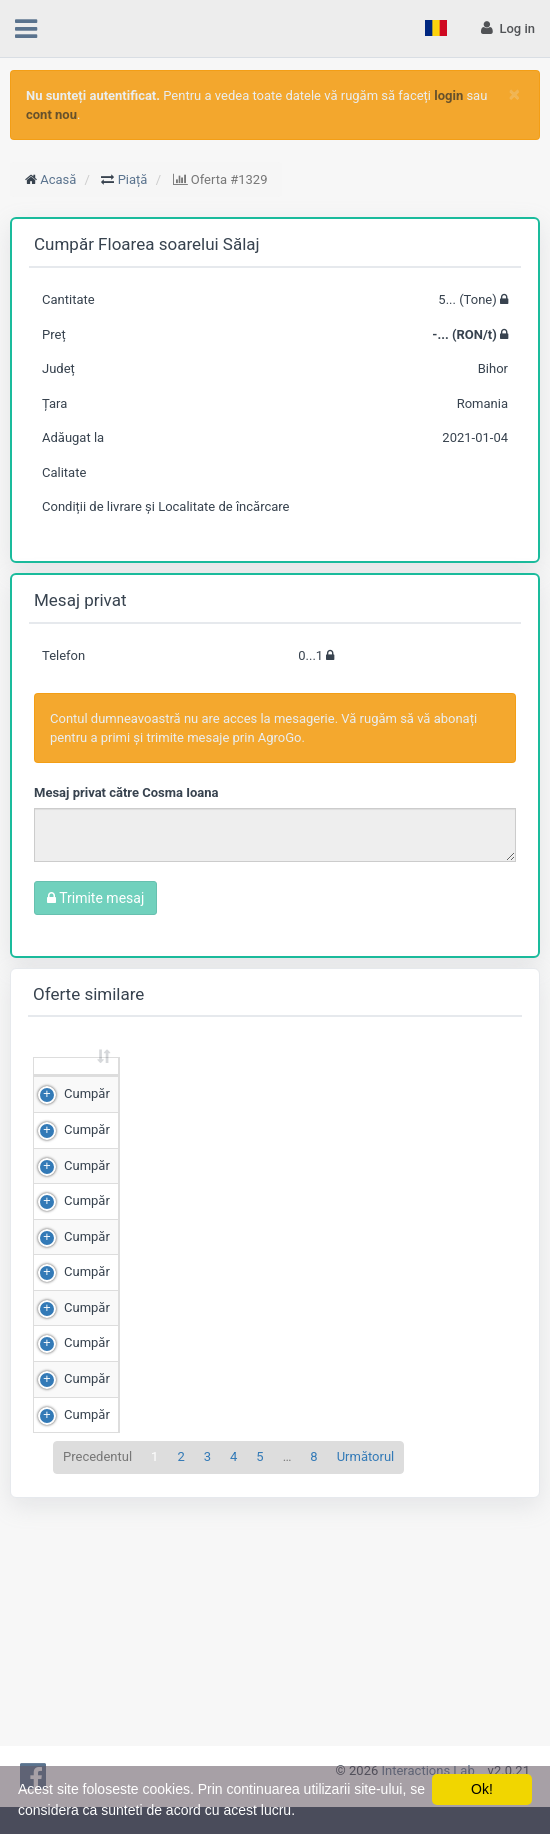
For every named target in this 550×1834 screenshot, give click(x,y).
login (448, 95)
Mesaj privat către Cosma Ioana (126, 792)
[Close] (514, 94)
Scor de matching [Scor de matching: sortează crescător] (359, 1084)
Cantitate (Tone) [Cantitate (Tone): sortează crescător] (153, 1084)
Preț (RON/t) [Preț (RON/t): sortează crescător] (258, 1084)
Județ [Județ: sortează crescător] (461, 1093)
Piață (133, 179)
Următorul (366, 1708)
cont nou (51, 114)
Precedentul (97, 1708)
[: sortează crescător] (76, 1085)
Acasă (58, 179)
